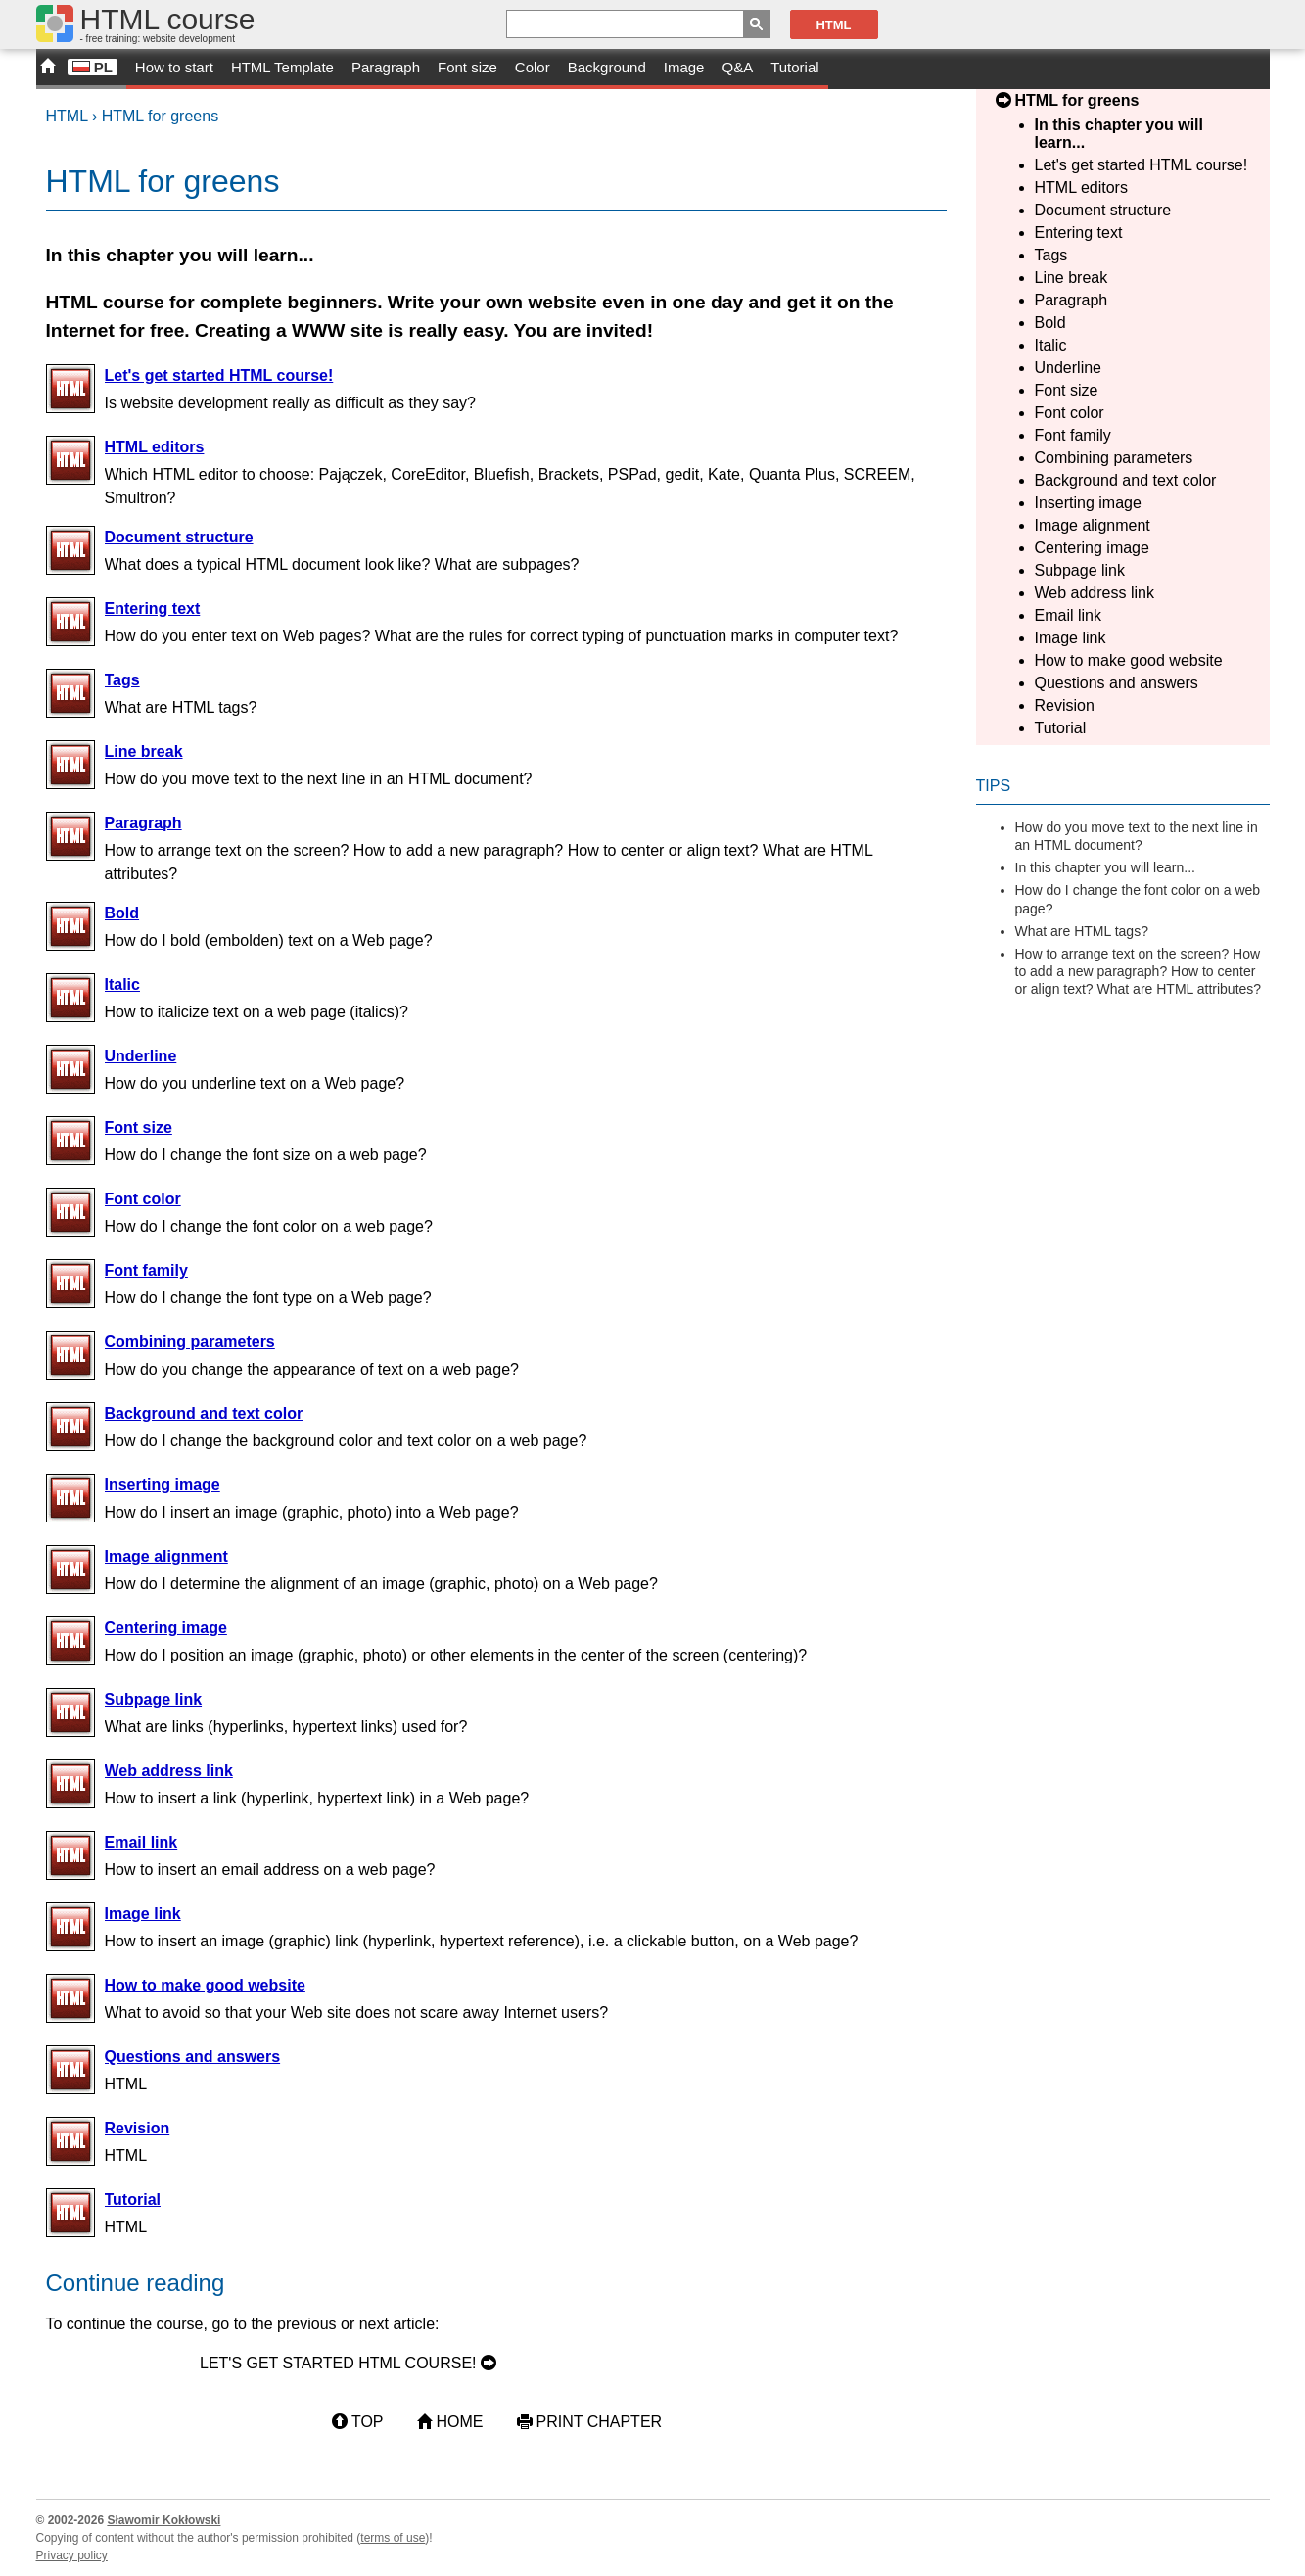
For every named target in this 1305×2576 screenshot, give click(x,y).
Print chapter (599, 2421)
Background (607, 67)
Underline (1068, 367)
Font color (1069, 412)
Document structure (1103, 210)
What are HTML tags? (1081, 931)
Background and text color (1126, 480)
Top (367, 2421)
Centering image (1092, 547)
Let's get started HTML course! (1141, 165)
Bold (1050, 322)
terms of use (392, 2538)
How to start (174, 67)
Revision (1065, 705)
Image (684, 67)
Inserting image (1088, 502)
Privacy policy (72, 2555)
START (47, 69)
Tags (1051, 255)
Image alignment (1092, 525)
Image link (1070, 638)
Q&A (737, 67)
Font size (467, 67)
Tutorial (794, 67)
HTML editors (1081, 187)
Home (460, 2421)
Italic (1051, 345)
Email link (1068, 615)
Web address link (1094, 593)
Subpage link (1080, 570)
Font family (1073, 435)
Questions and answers (1116, 683)
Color (532, 67)
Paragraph (385, 67)
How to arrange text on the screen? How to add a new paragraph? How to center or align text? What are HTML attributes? (1138, 971)
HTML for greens (160, 116)
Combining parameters (1114, 457)
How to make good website (1129, 660)
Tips (993, 785)
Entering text (1079, 232)
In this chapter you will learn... (1105, 867)
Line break (1071, 277)
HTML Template (282, 67)
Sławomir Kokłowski (163, 2520)
